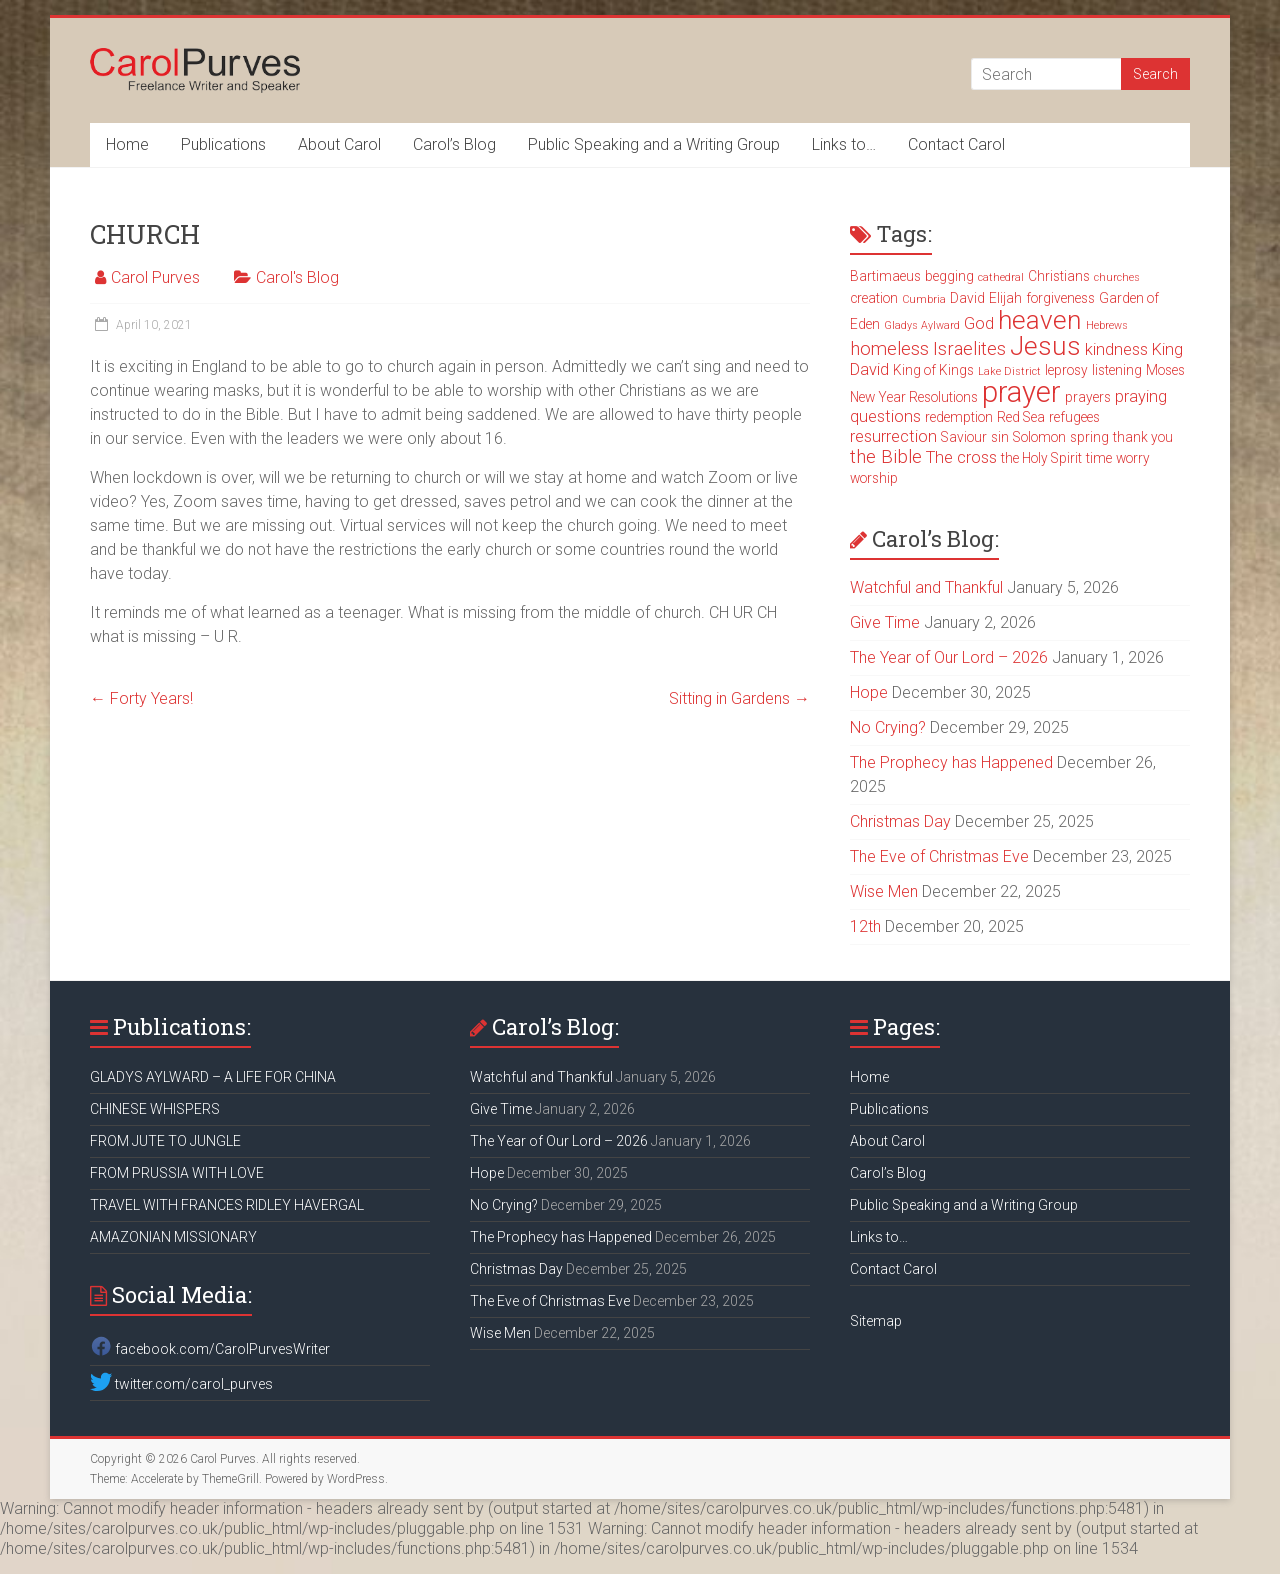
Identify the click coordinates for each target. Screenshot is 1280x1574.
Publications (223, 144)
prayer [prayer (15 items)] (1021, 392)
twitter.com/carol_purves (181, 1384)
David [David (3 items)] (967, 298)
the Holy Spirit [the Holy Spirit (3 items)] (1041, 458)
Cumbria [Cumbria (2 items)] (924, 299)
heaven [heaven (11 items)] (1040, 320)
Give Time (885, 622)
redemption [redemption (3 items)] (959, 417)
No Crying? (888, 727)
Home (127, 144)
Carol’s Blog (454, 144)
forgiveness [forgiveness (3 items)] (1060, 298)
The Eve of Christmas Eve (939, 856)
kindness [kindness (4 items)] (1116, 349)
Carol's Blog (297, 277)
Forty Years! (141, 698)
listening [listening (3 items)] (1117, 370)
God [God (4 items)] (979, 323)
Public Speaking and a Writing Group (654, 144)
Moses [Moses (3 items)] (1165, 370)
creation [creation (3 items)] (874, 298)
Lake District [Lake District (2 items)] (1009, 371)
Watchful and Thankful (926, 587)
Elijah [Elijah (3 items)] (1005, 298)
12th (865, 926)
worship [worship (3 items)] (874, 478)
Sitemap (876, 1321)
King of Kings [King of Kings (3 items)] (933, 370)
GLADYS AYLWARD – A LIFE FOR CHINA (213, 1077)
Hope (869, 692)
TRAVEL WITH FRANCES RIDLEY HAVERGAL (227, 1205)
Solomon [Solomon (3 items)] (1039, 437)
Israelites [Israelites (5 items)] (969, 349)
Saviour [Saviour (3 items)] (964, 437)
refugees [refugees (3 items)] (1074, 417)
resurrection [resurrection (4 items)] (893, 436)
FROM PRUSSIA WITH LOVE (177, 1173)
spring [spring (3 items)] (1089, 437)
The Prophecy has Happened (951, 762)
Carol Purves (155, 277)
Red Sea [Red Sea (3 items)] (1021, 417)
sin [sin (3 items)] (1000, 437)
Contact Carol (956, 144)
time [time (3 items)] (1099, 458)
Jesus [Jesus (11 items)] (1045, 346)
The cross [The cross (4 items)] (961, 457)
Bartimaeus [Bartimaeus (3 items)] (885, 276)
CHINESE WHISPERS (155, 1109)
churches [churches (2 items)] (1117, 277)
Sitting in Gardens (739, 698)
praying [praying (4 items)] (1141, 396)
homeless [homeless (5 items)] (889, 349)
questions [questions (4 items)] (885, 416)
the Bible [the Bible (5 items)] (886, 457)
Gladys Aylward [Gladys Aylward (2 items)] (922, 325)
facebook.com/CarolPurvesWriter (210, 1349)
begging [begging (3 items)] (949, 276)
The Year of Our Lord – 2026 (949, 657)
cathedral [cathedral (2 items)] (1001, 277)
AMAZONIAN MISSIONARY (173, 1237)
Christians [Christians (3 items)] (1059, 276)
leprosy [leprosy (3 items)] (1066, 370)
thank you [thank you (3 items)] (1143, 437)
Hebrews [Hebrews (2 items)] (1107, 325)
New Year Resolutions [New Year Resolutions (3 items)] (914, 397)
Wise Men (884, 891)
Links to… (844, 144)
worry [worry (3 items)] (1133, 458)
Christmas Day (900, 821)
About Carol (339, 144)
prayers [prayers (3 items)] (1088, 397)
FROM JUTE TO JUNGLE (165, 1141)
